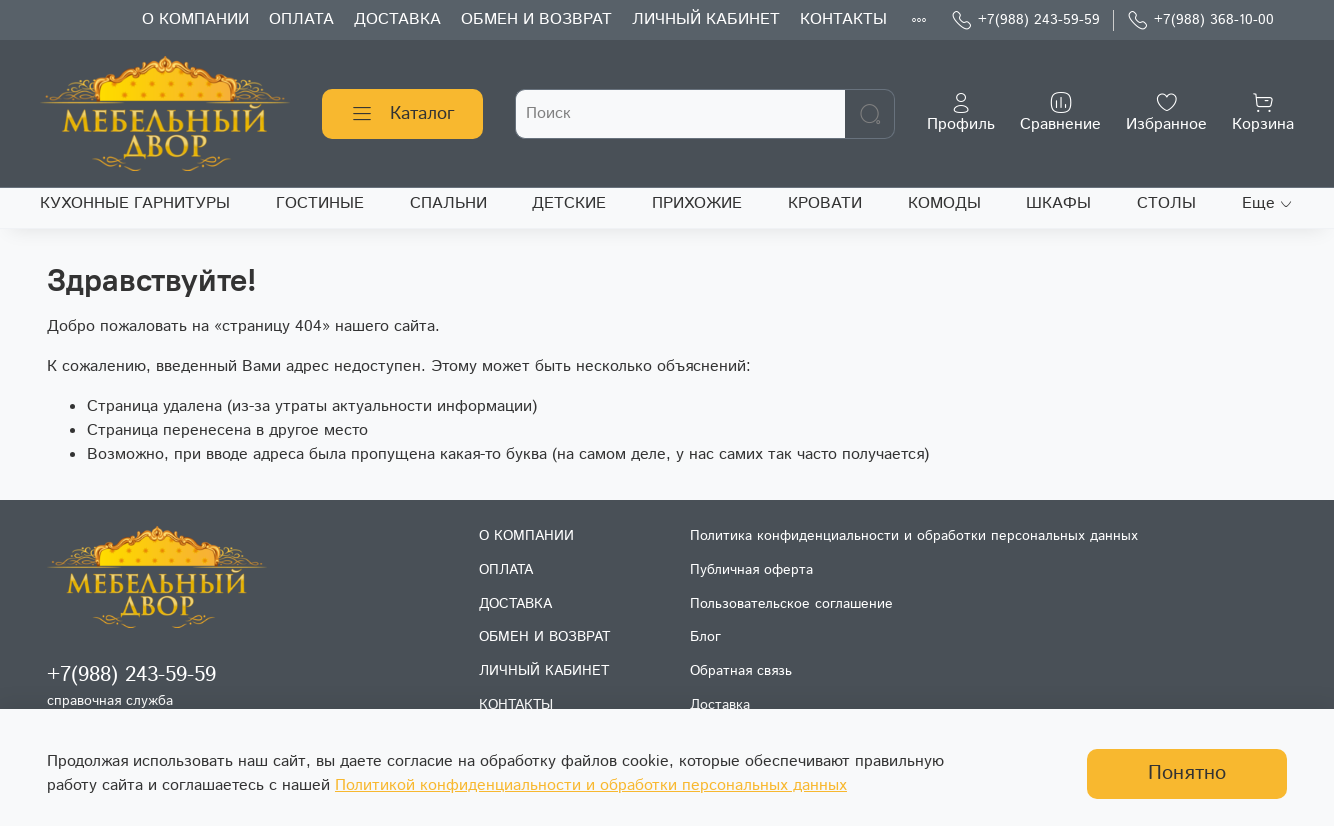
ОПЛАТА (301, 19)
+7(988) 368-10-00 (1200, 20)
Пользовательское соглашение (791, 604)
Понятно (1187, 773)
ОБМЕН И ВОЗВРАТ (536, 19)
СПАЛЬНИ (448, 203)
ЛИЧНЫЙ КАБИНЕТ (706, 19)
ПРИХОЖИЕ (697, 203)
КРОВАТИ (825, 203)
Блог (705, 637)
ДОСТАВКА (397, 19)
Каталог (402, 114)
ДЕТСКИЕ (569, 203)
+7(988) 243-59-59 (1025, 20)
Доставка (720, 705)
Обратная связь (741, 671)
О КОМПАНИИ (195, 19)
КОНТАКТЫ (843, 19)
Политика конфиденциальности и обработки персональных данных (914, 536)
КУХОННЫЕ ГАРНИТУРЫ (135, 203)
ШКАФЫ (1058, 203)
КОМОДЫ (944, 203)
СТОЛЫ (1166, 203)
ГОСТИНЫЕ (320, 203)
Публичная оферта (751, 570)
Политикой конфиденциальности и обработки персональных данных (591, 785)
